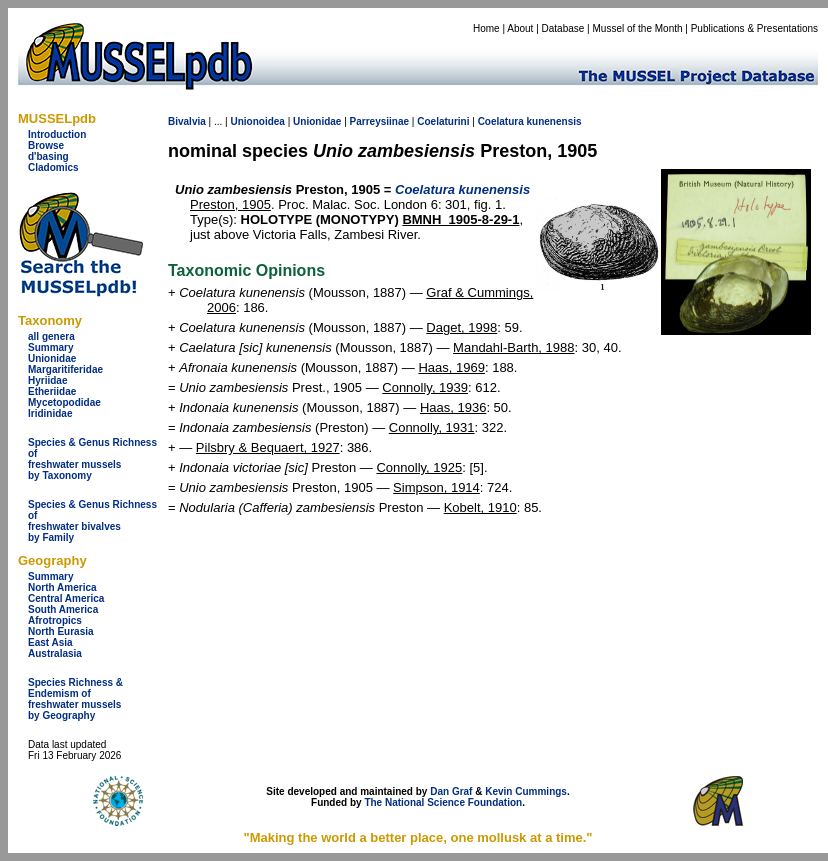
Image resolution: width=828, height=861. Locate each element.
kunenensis (554, 121)
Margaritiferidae (65, 369)
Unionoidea (257, 121)
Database (563, 28)
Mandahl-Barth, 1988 (513, 347)
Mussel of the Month (638, 28)
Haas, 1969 (451, 367)
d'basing (48, 156)
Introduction (57, 134)
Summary (51, 347)
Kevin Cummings (526, 791)
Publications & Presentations (754, 28)
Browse (46, 145)
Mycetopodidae (64, 402)
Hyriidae (47, 380)
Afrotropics (55, 620)
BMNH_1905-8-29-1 (460, 219)
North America (62, 587)
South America (63, 609)
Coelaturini (443, 121)
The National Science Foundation (443, 802)
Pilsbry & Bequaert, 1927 (268, 447)
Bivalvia (187, 121)
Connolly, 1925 (419, 467)
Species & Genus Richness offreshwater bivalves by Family (92, 521)
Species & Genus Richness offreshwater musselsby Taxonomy (92, 459)
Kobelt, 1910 (480, 507)
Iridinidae (50, 413)
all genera (51, 336)
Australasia (55, 653)
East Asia (50, 642)
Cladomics (53, 167)
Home (486, 28)
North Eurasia (61, 631)
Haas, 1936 (453, 407)
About (520, 28)
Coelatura (501, 121)
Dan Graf (451, 791)
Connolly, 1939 (425, 387)
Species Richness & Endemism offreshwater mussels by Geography (75, 699)
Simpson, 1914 (436, 487)
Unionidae (52, 358)
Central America (66, 598)
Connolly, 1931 (432, 427)
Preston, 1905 (230, 204)
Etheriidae (52, 391)
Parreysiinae (380, 121)
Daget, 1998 (461, 327)
